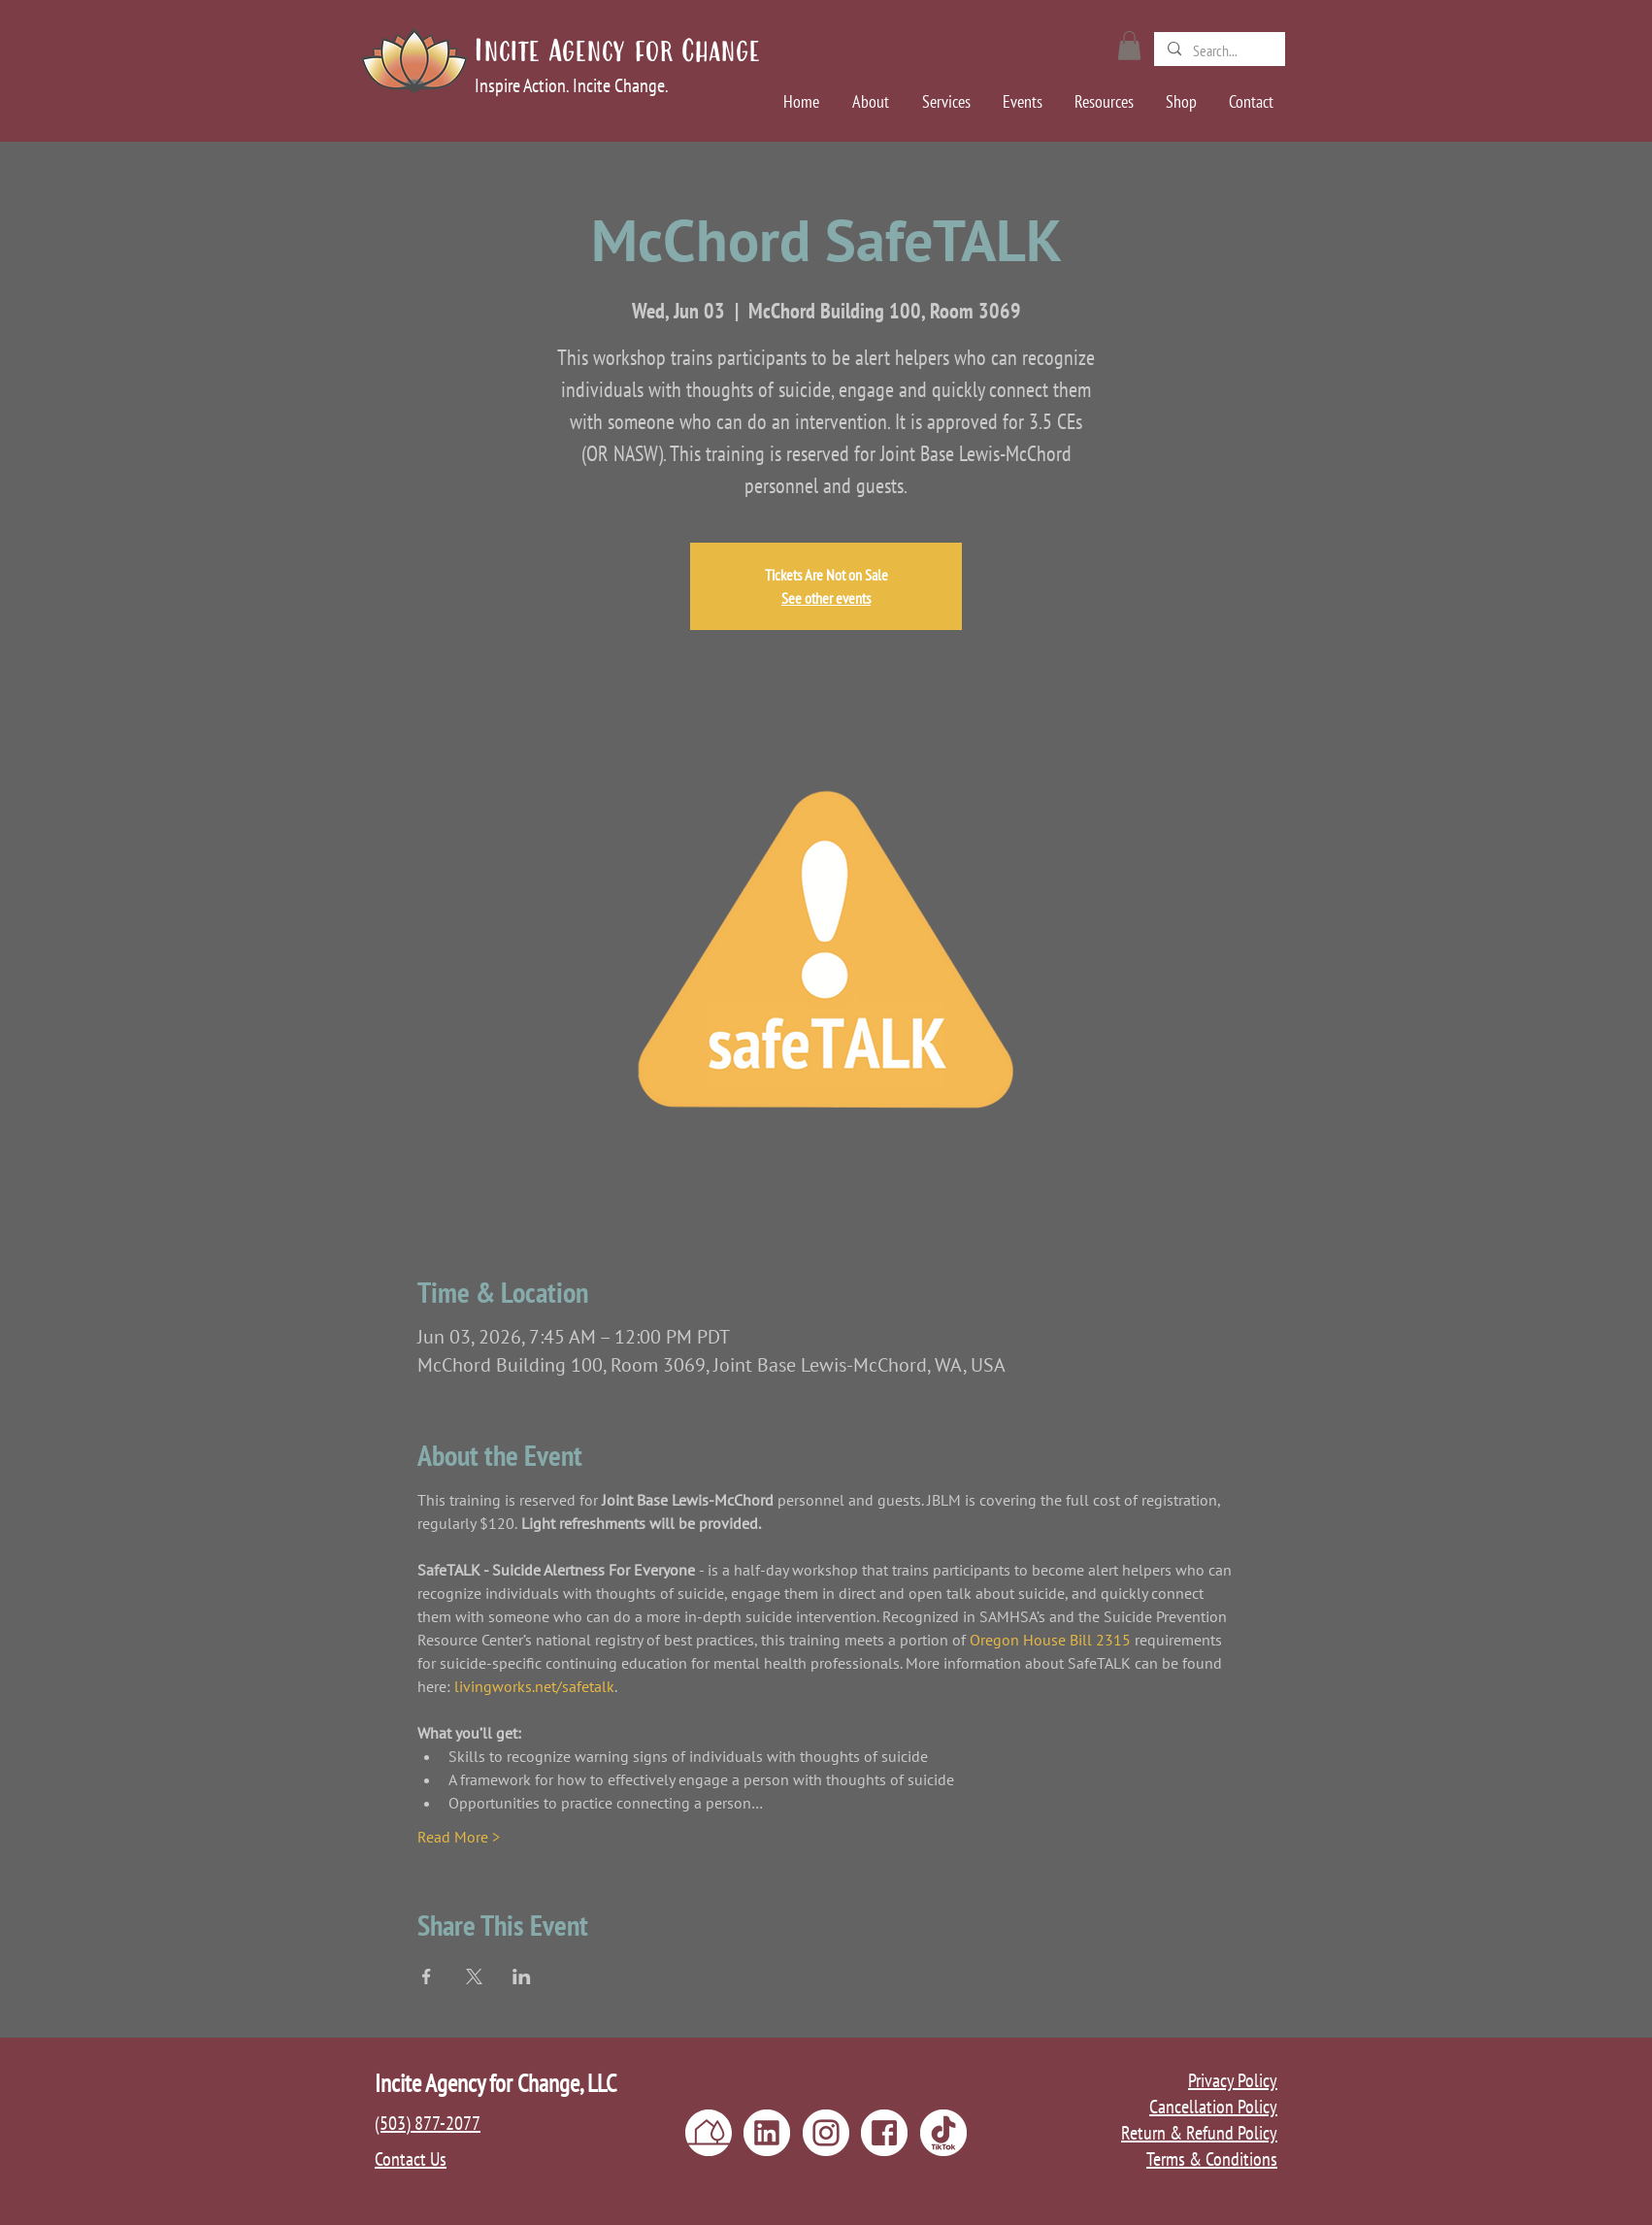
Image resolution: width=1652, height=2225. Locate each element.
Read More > (458, 1836)
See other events (826, 598)
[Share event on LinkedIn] (521, 1976)
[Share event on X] (474, 1976)
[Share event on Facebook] (426, 1976)
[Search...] (1218, 50)
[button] (1129, 45)
